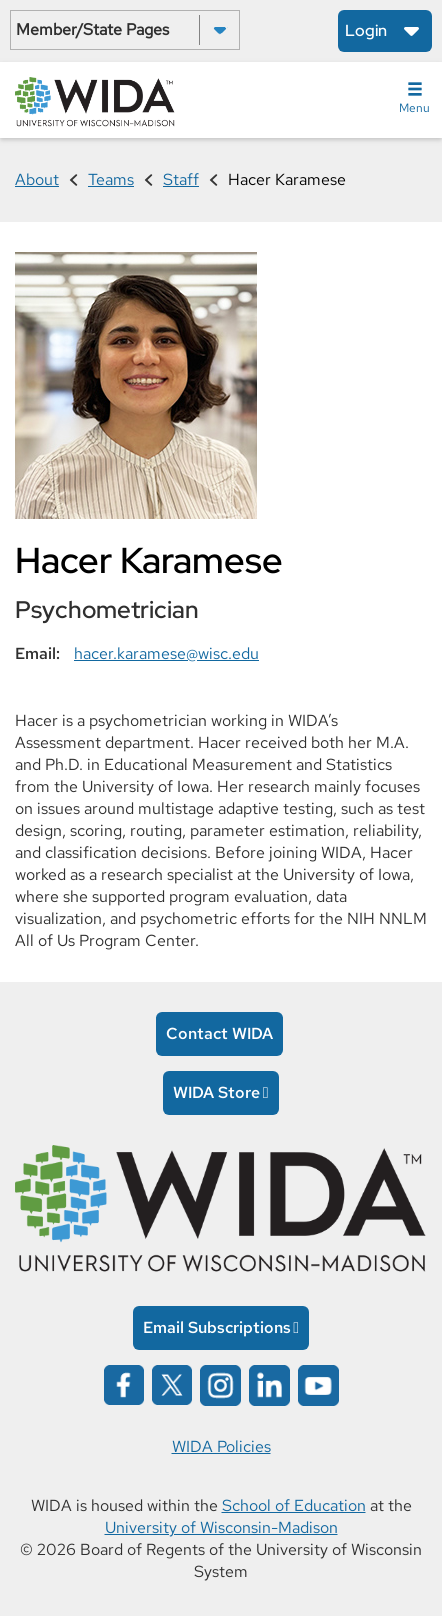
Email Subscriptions (217, 1327)
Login (366, 30)
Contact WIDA (219, 1033)
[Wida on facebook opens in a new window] (124, 1383)
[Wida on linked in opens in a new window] (269, 1383)
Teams (111, 179)
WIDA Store (216, 1092)
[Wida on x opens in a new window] (172, 1383)
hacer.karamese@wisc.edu (166, 653)
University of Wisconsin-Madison (221, 1527)
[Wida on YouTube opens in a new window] (318, 1383)
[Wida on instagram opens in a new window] (220, 1383)
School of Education (294, 1505)
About (37, 179)
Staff (181, 179)
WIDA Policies (221, 1446)
